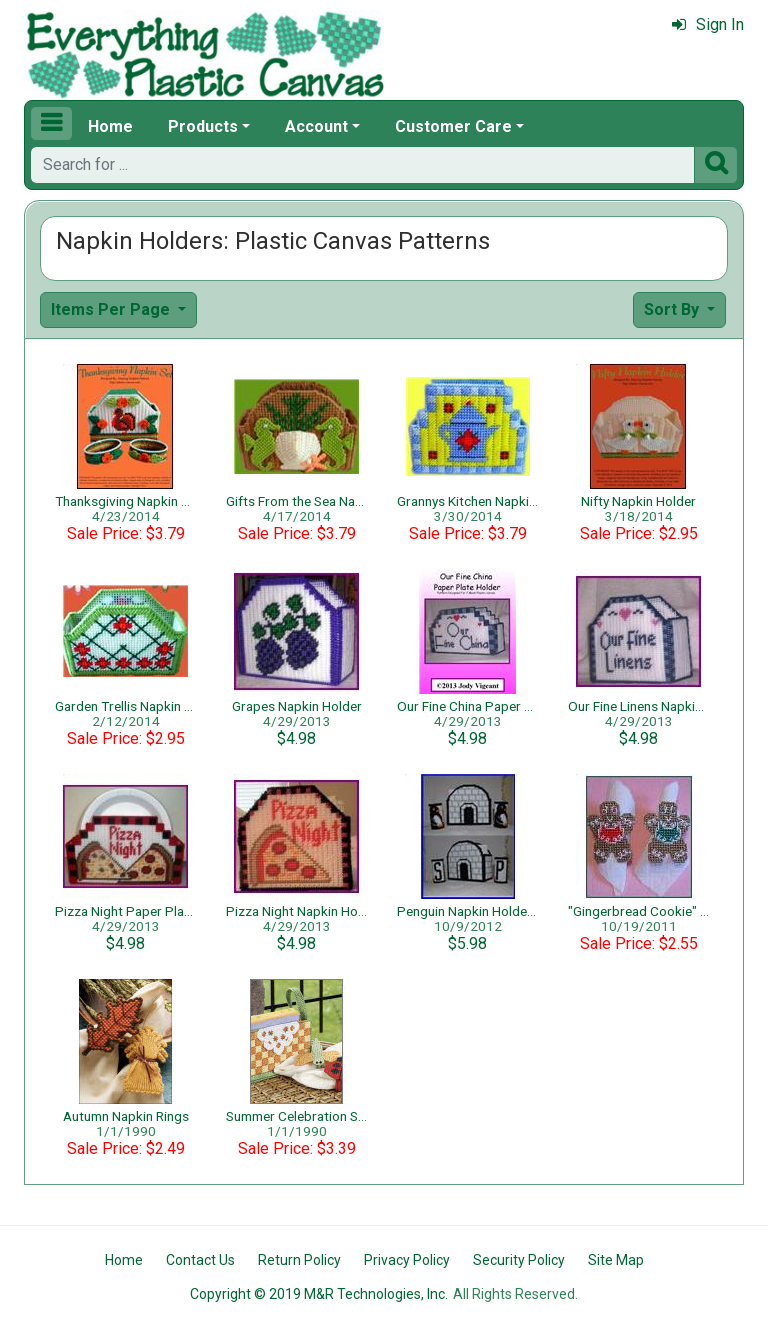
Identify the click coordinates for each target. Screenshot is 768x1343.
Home (110, 126)
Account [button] (316, 126)
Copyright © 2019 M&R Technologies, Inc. (319, 1294)
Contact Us (200, 1260)
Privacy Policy (407, 1260)
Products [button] (203, 126)
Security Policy (519, 1260)
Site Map (616, 1260)
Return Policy (299, 1260)
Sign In (708, 24)
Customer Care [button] (453, 126)
